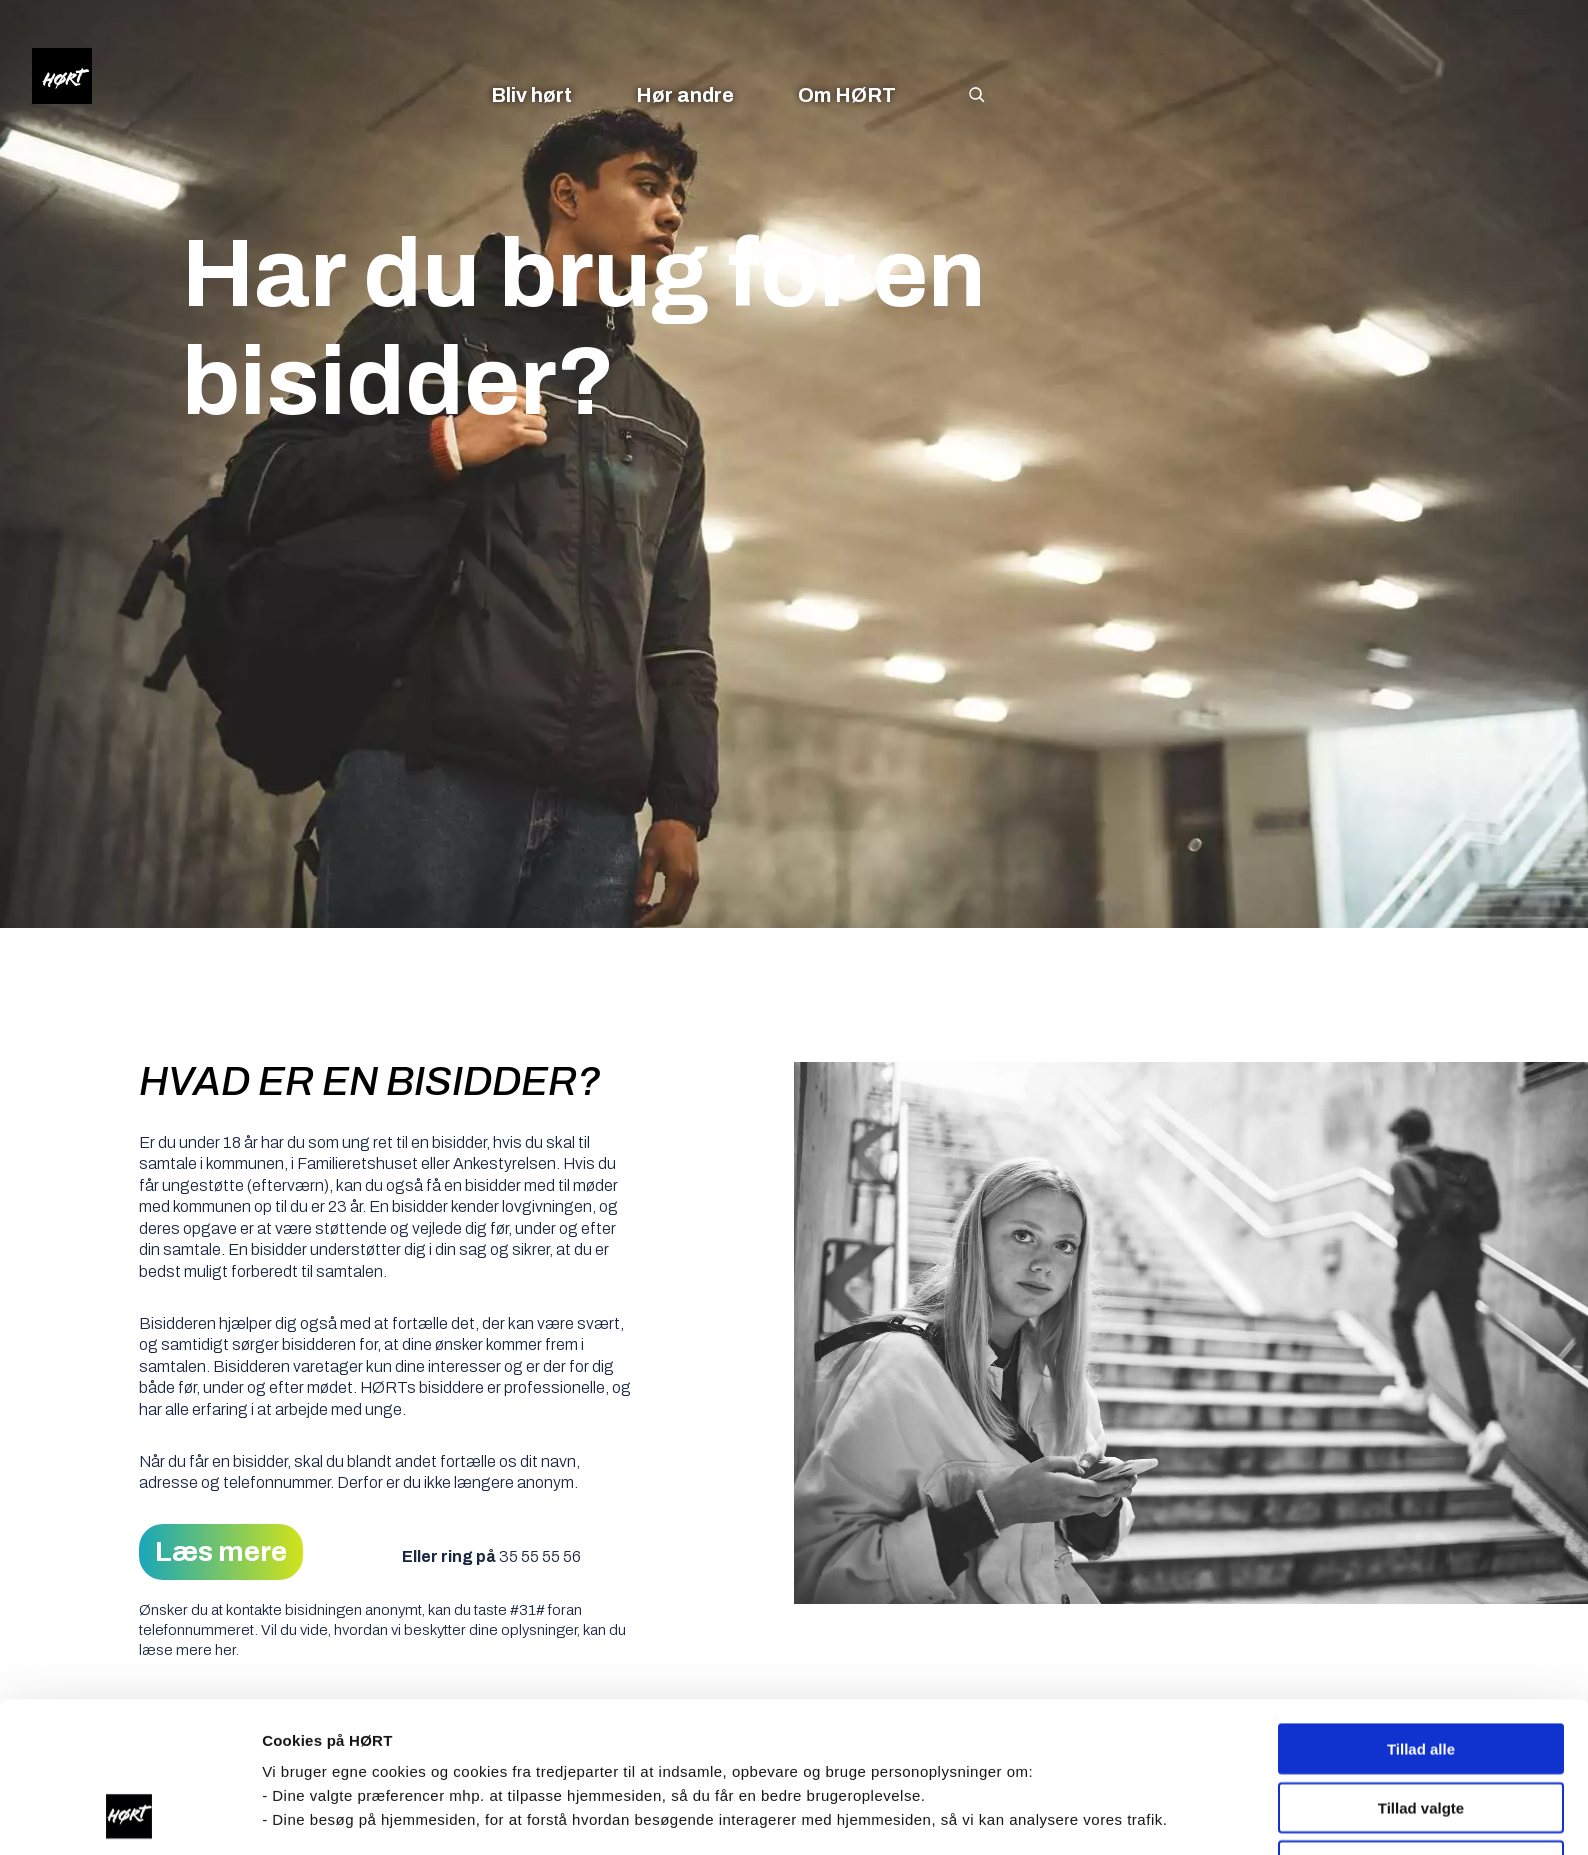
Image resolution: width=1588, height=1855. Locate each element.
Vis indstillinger (1058, 1815)
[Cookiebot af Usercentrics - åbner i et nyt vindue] (129, 1816)
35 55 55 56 (540, 1556)
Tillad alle (1421, 1607)
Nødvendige (1421, 1724)
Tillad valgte (1421, 1666)
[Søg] (988, 95)
